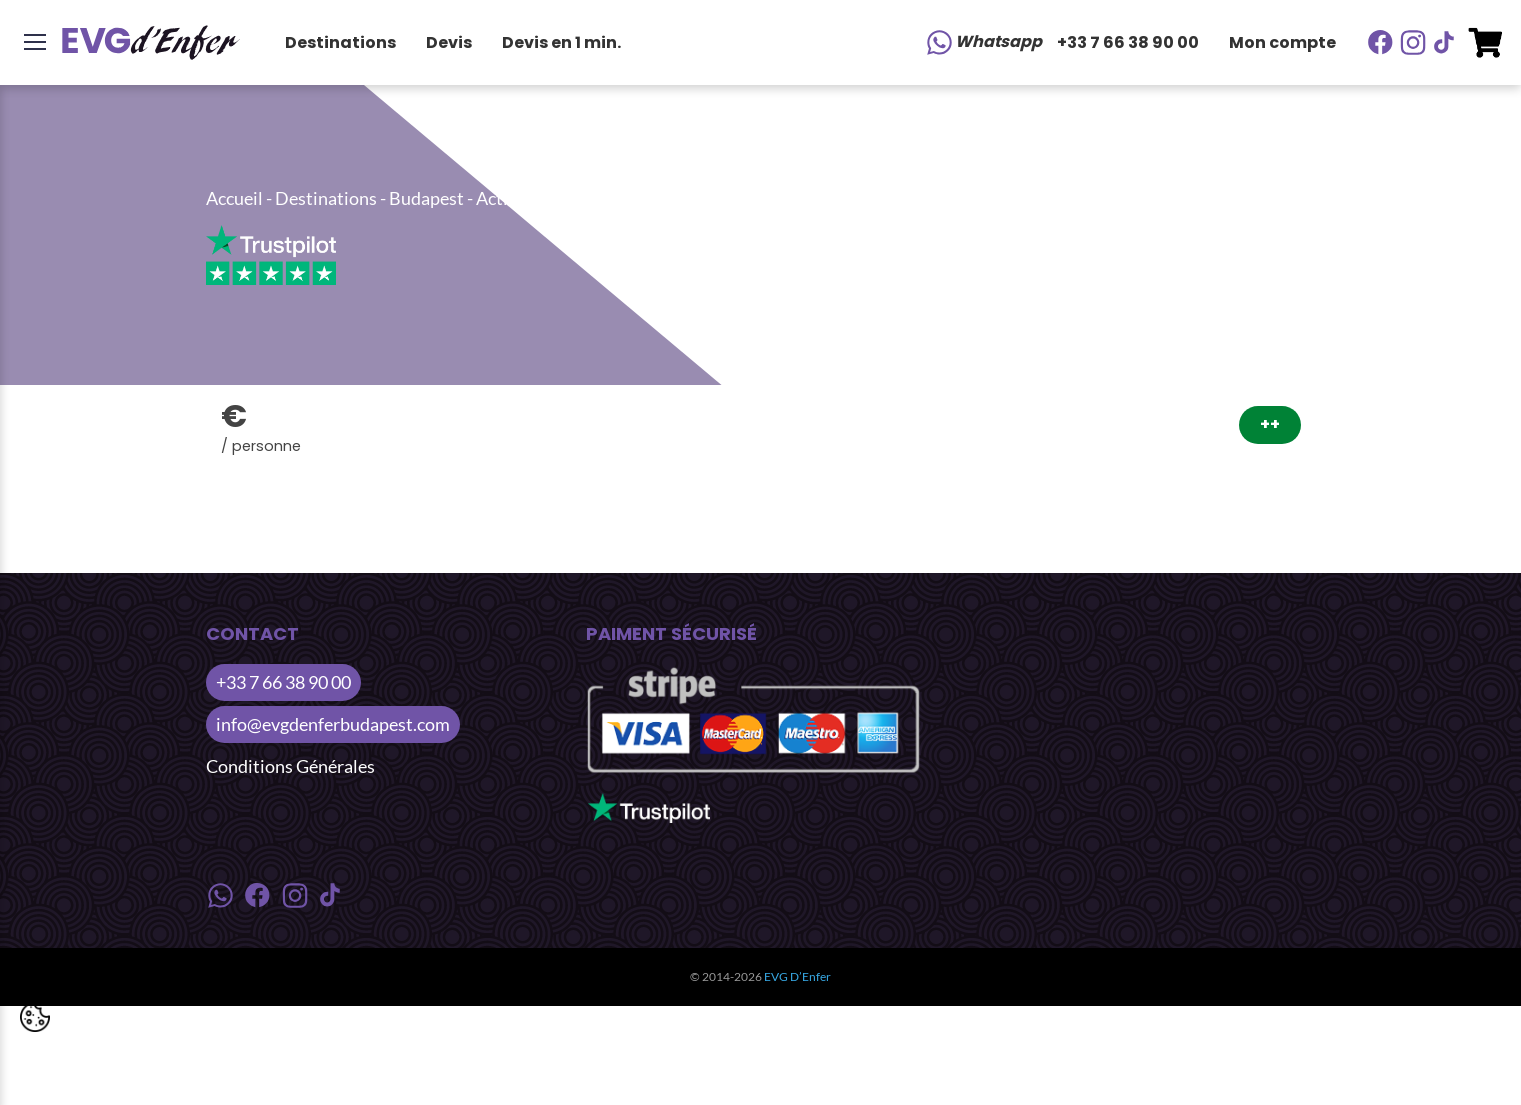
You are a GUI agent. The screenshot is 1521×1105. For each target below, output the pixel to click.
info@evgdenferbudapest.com (333, 724)
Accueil (234, 198)
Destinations (340, 42)
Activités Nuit (530, 198)
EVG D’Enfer (797, 976)
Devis (449, 42)
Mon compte (1282, 42)
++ (1270, 424)
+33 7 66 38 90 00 (1128, 42)
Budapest (426, 198)
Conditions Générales (290, 766)
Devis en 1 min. (561, 42)
